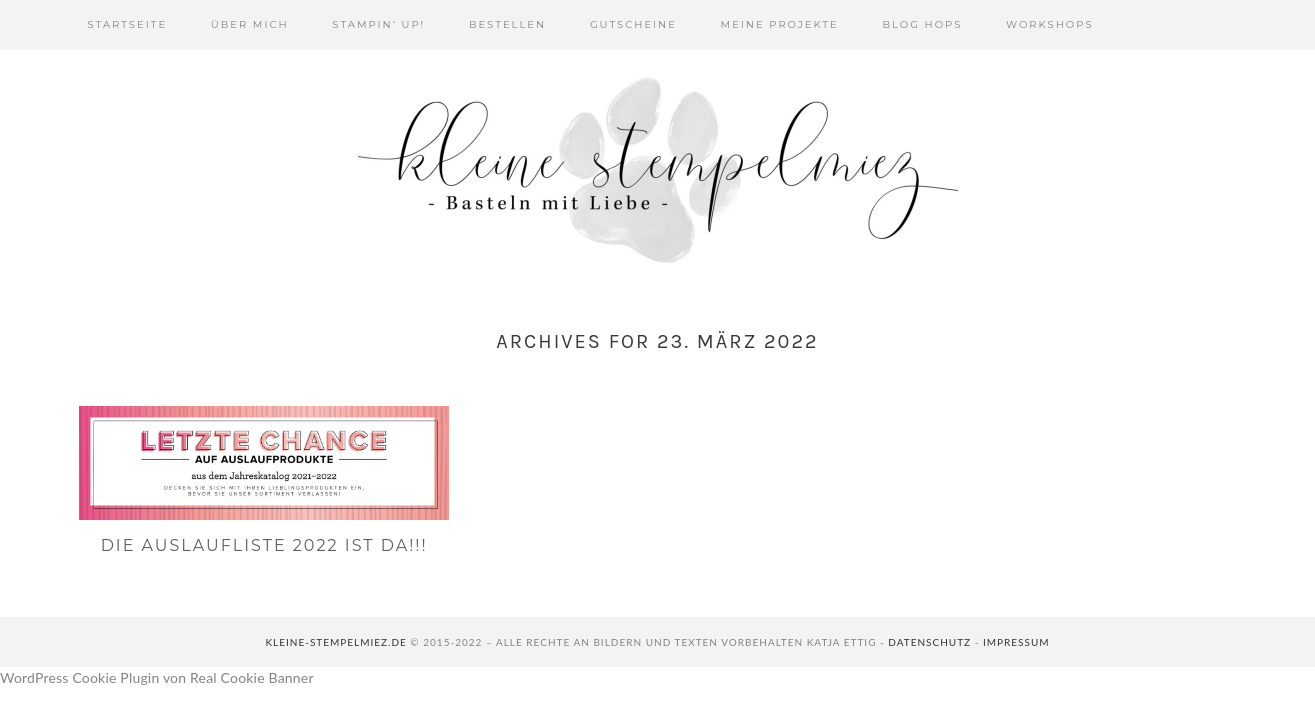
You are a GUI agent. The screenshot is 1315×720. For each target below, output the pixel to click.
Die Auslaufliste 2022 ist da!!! (264, 545)
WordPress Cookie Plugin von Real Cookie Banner (157, 677)
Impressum (1016, 642)
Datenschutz (929, 642)
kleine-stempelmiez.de (335, 642)
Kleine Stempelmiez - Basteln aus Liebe (658, 170)
